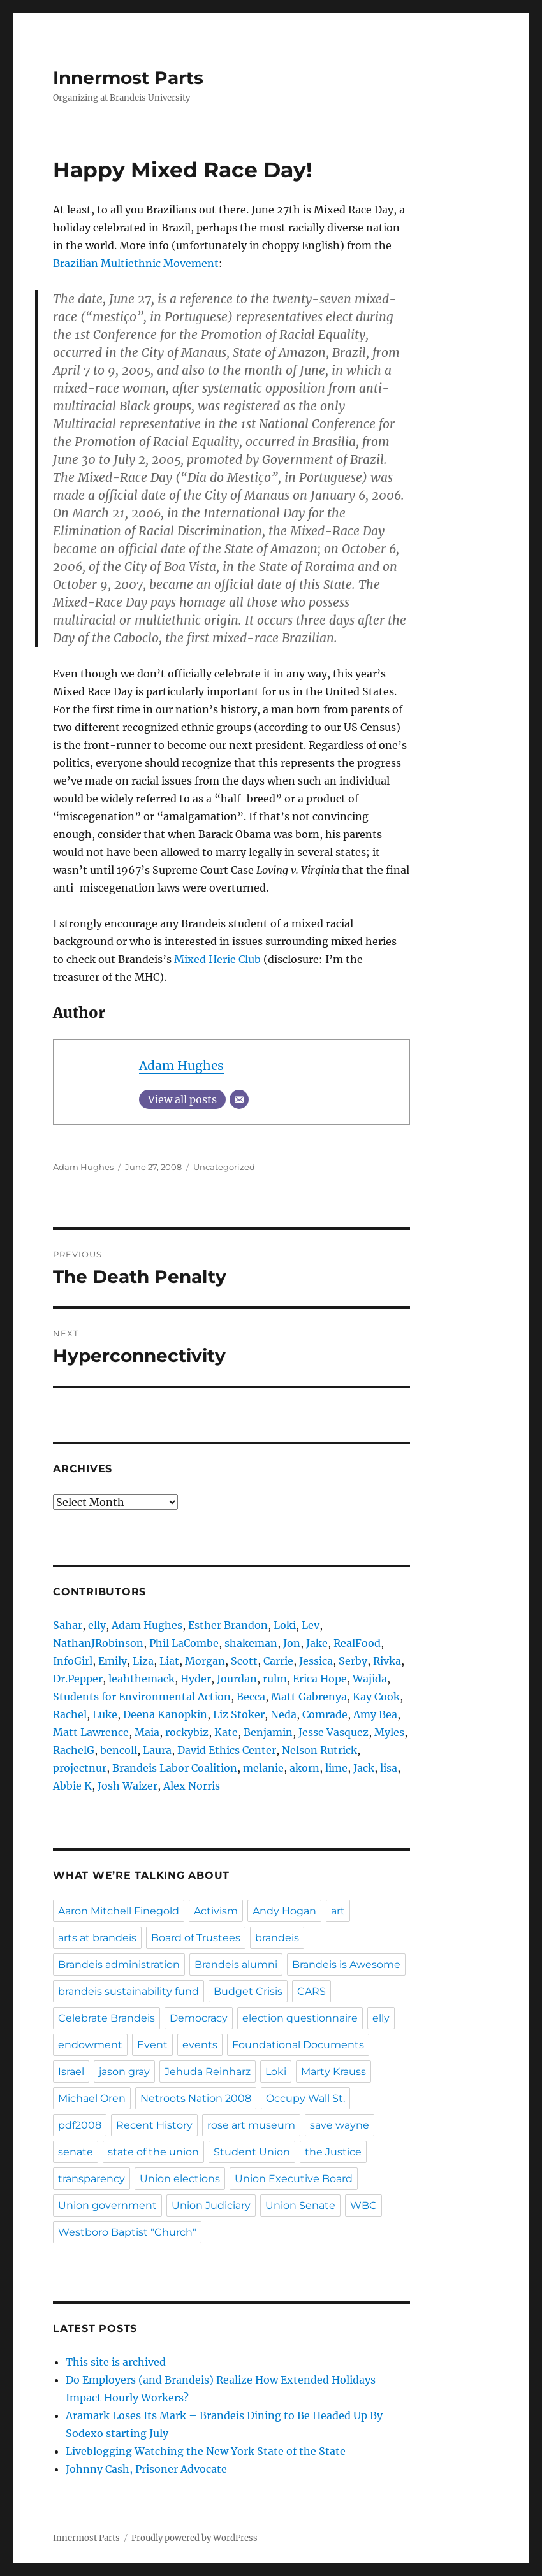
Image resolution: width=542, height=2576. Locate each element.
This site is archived (116, 2361)
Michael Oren (92, 2098)
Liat (169, 1660)
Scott (244, 1660)
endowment (90, 2045)
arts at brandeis (97, 1938)
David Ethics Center (226, 1750)
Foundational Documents (298, 2045)
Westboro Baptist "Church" (127, 2232)
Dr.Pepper (78, 1678)
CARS (311, 1991)
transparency (91, 2179)
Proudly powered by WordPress (194, 2538)
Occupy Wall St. (305, 2098)
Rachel (70, 1714)
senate (75, 2152)
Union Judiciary (211, 2205)
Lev (310, 1625)
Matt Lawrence (91, 1732)
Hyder (195, 1678)
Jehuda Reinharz (208, 2072)
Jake (317, 1643)
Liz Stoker (239, 1714)
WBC (363, 2205)
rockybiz (187, 1732)
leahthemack (141, 1678)
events (199, 2045)
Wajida (370, 1678)
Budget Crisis (248, 1991)
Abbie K (72, 1785)
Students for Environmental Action (142, 1696)
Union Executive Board (294, 2179)
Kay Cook (376, 1696)
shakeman (250, 1643)
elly (97, 1625)
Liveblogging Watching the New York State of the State (206, 2451)
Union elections (180, 2179)
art (338, 1911)
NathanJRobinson (98, 1643)
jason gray (124, 2072)
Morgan (205, 1660)
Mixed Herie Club (217, 959)
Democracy (199, 2018)
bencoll (118, 1750)
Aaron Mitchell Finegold (118, 1911)
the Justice (333, 2152)
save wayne (339, 2125)
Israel (71, 2072)
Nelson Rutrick (319, 1750)
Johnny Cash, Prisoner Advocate (146, 2469)
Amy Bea (375, 1714)
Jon (291, 1643)
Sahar (67, 1625)
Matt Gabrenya (309, 1696)
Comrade (325, 1714)
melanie (263, 1768)
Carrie (278, 1660)
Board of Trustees (195, 1938)
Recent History (154, 2125)
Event (152, 2045)
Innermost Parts (128, 78)
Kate (226, 1732)
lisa (388, 1768)
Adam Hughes (181, 1065)
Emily (112, 1660)
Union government (107, 2205)
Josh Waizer (127, 1785)
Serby (353, 1660)
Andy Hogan (284, 1911)
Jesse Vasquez (333, 1732)
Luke (104, 1714)
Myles (389, 1732)
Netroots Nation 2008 (195, 2098)
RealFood (357, 1643)
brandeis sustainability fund (128, 1991)
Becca (251, 1696)
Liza (143, 1660)
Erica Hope (320, 1678)
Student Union (252, 2152)
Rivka (387, 1660)
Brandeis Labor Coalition (174, 1768)
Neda (283, 1714)
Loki (285, 1625)
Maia (147, 1732)
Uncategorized (224, 1167)
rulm (275, 1678)
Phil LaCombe (184, 1643)
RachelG (73, 1750)
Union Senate (300, 2205)
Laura (157, 1750)
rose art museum (251, 2125)
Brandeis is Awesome (346, 1964)
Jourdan (237, 1678)
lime (336, 1768)
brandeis (277, 1938)
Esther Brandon (228, 1625)
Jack (363, 1768)
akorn (304, 1768)
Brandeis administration (119, 1964)
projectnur (79, 1768)
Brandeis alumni (235, 1964)
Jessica (316, 1660)
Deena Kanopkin (165, 1714)
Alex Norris (191, 1785)
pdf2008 (79, 2125)
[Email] (239, 1099)
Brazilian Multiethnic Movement (136, 263)
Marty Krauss (333, 2072)
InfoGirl (72, 1660)
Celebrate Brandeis (106, 2018)
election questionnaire (300, 2018)
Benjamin (268, 1732)
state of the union (153, 2152)
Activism (216, 1911)
